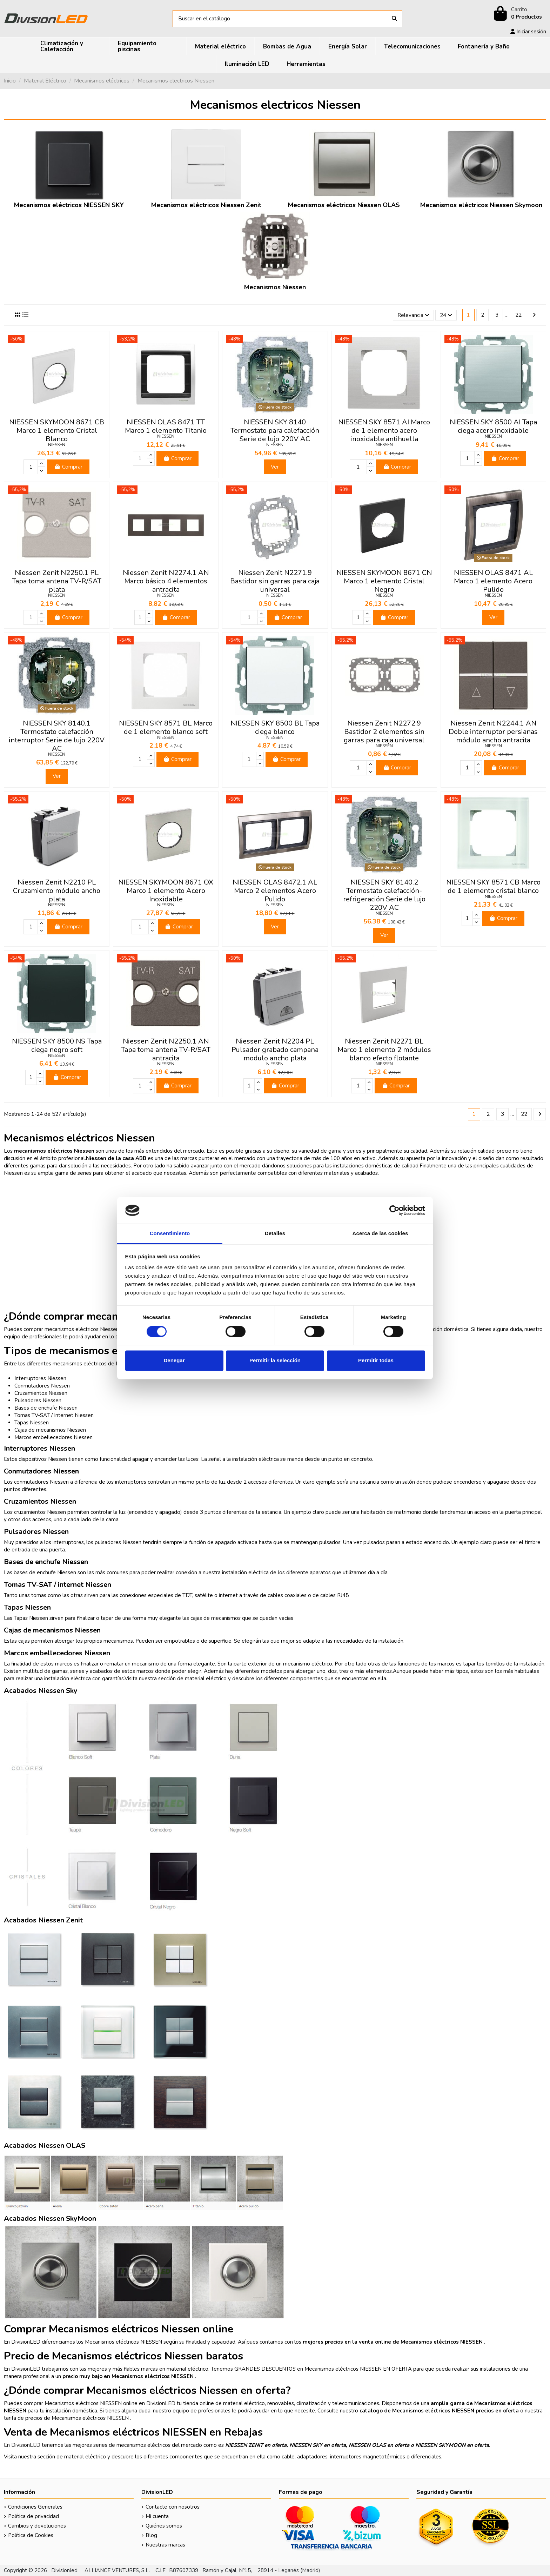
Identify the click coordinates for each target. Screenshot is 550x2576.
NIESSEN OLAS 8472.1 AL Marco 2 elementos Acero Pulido (275, 891)
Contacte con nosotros (173, 2506)
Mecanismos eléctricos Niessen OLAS (344, 205)
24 (446, 315)
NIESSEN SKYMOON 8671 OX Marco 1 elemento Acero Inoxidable (165, 891)
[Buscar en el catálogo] (394, 18)
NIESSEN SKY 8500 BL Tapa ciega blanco (275, 727)
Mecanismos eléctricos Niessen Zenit (206, 205)
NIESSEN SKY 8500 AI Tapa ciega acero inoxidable (493, 426)
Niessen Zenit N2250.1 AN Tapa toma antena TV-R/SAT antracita (165, 1050)
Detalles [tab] (275, 1234)
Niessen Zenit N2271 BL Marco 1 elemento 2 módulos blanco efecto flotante (384, 1050)
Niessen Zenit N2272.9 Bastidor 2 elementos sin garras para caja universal (384, 732)
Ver (275, 466)
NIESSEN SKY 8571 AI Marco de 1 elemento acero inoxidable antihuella (384, 430)
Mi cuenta (157, 2516)
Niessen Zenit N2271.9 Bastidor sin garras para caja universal (275, 581)
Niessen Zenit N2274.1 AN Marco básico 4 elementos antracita (166, 581)
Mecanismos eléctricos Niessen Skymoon (481, 205)
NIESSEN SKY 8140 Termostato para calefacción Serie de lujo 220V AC (274, 430)
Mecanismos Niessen (275, 287)
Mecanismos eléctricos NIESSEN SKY (69, 205)
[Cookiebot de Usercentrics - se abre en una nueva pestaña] (394, 1210)
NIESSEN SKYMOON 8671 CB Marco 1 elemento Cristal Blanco (56, 430)
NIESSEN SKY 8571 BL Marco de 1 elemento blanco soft (166, 727)
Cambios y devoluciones (37, 2525)
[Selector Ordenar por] (413, 315)
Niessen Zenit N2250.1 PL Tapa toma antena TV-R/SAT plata (56, 581)
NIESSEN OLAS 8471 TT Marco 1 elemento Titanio (166, 426)
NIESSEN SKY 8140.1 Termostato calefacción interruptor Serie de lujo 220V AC (57, 736)
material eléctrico (206, 1678)
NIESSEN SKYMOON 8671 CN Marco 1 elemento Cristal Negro (384, 581)
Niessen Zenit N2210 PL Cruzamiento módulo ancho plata (56, 891)
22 (518, 314)
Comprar (68, 466)
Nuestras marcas (165, 2544)
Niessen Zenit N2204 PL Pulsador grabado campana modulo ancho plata (275, 1050)
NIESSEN (56, 445)
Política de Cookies (30, 2535)
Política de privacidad (33, 2516)
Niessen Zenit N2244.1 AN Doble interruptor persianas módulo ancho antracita (493, 732)
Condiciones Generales (35, 2506)
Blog (151, 2535)
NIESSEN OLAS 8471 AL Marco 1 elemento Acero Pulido (493, 581)
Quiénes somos (164, 2525)
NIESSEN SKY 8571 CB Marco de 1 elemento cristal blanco (493, 886)
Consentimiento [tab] (170, 1234)
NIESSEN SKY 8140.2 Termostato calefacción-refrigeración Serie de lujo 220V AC (384, 895)
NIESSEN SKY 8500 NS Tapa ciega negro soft (57, 1045)
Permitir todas (376, 1361)
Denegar (174, 1361)
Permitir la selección (275, 1361)
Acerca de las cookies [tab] (380, 1234)
